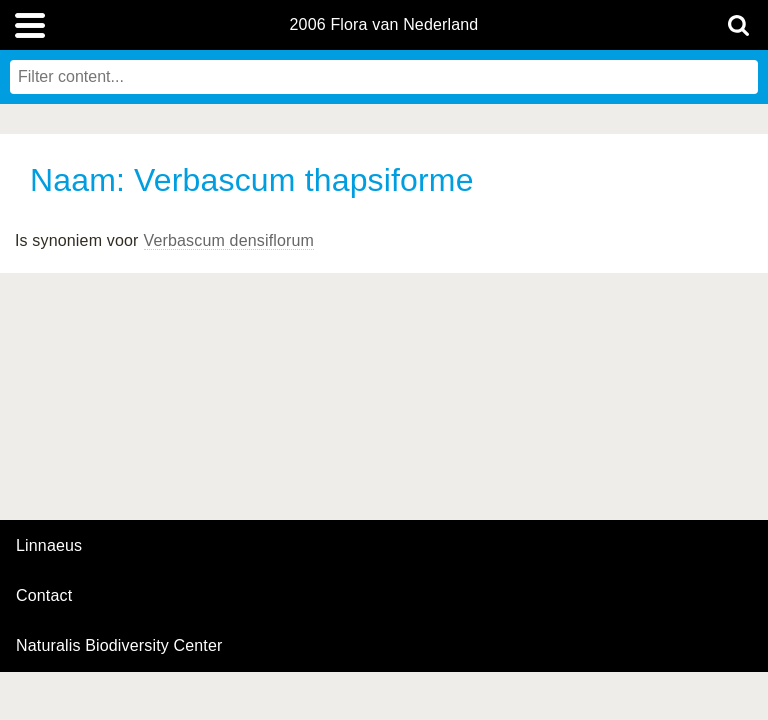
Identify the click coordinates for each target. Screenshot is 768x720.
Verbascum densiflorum (229, 240)
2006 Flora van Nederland (384, 25)
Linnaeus (49, 546)
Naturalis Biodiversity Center (119, 646)
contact (44, 595)
